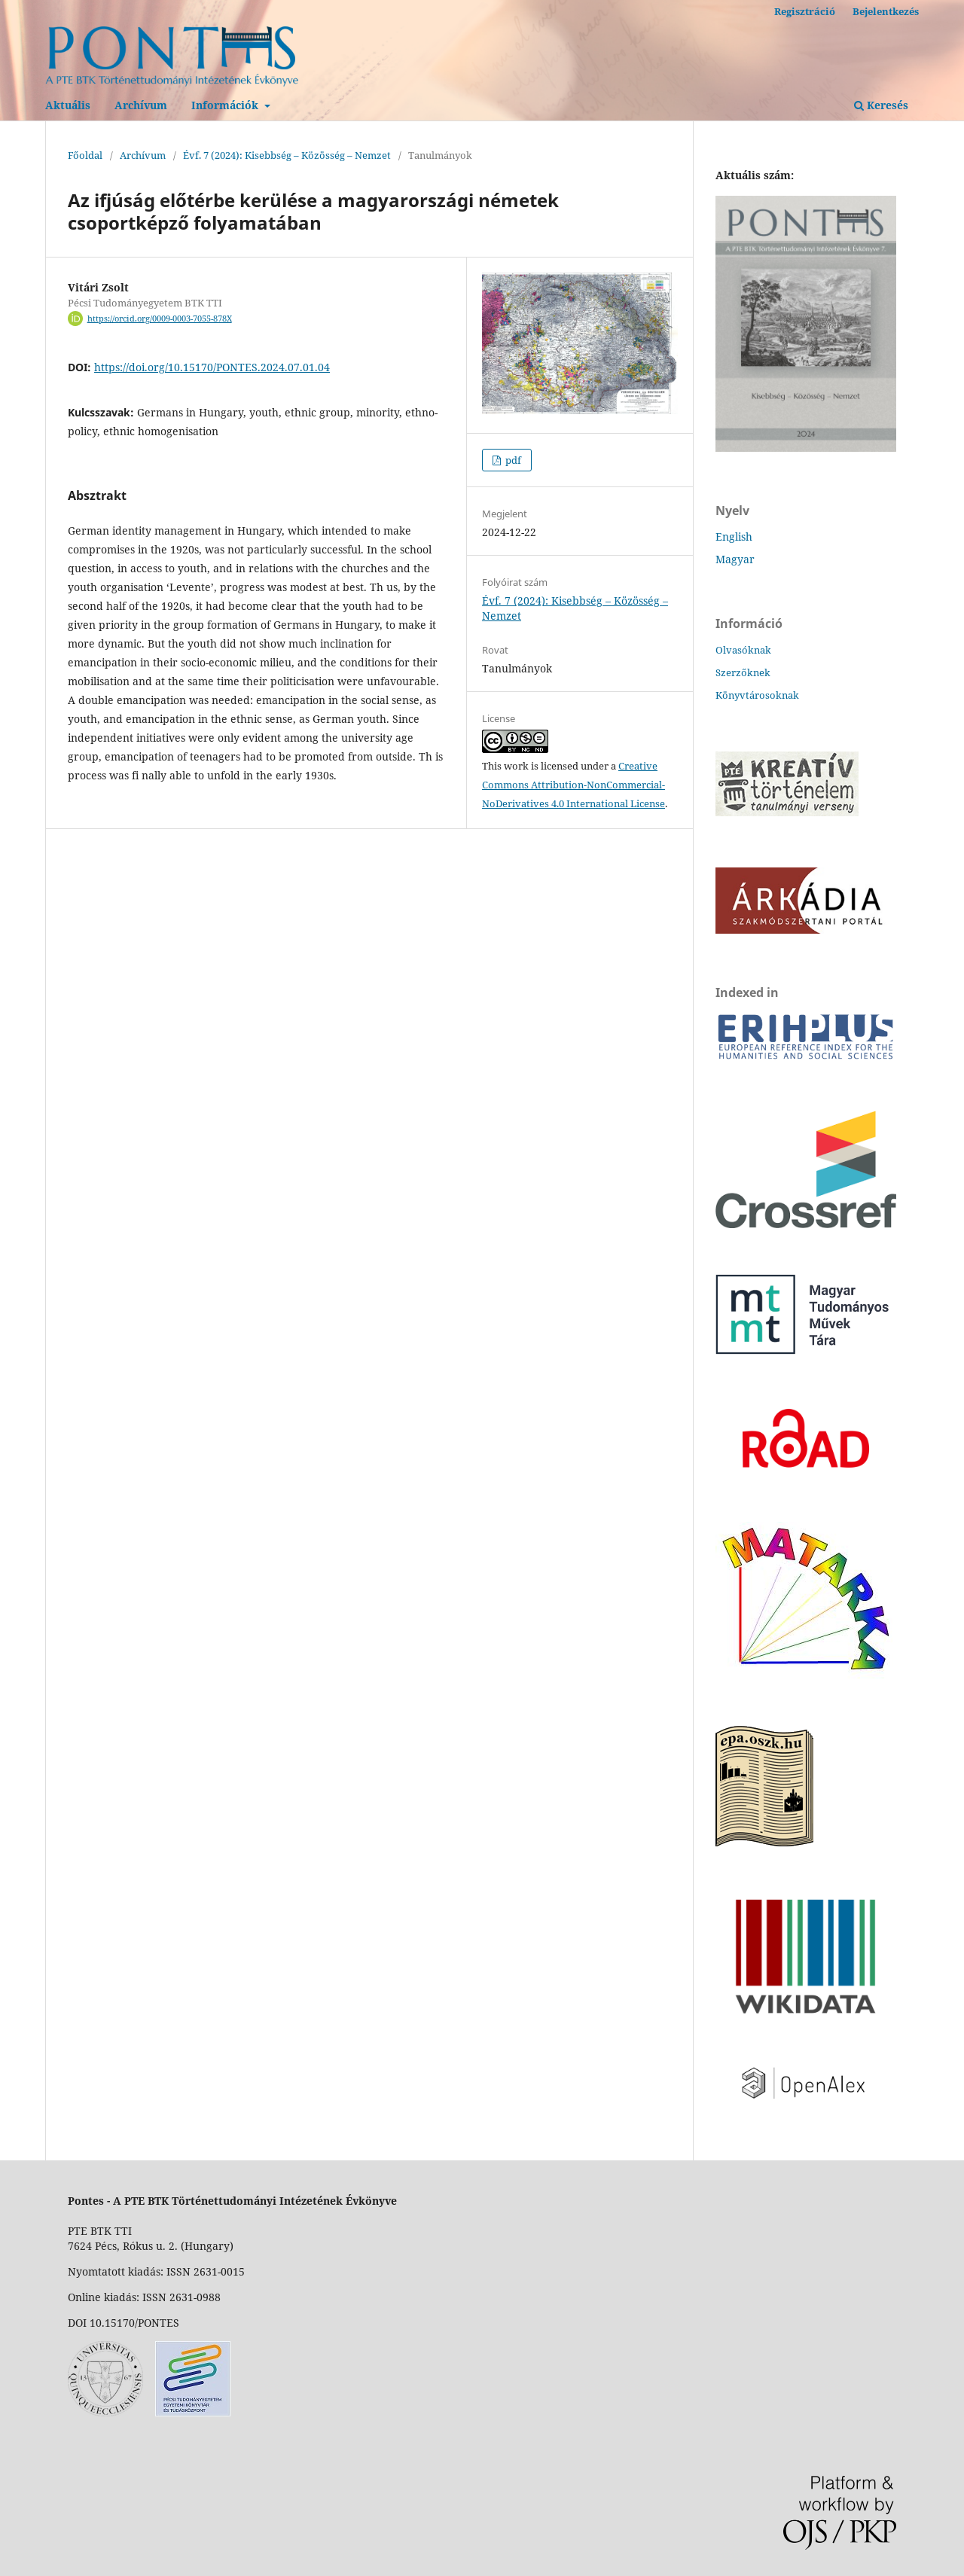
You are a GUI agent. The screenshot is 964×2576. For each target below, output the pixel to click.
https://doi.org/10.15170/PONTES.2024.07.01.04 (212, 367)
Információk (226, 105)
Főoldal (85, 155)
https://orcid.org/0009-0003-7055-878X (159, 318)
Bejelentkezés (886, 11)
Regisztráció (804, 11)
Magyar (735, 559)
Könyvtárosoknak (757, 695)
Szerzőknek (742, 672)
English (733, 536)
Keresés (881, 105)
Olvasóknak (743, 650)
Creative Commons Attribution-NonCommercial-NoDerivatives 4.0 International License (573, 784)
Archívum (140, 105)
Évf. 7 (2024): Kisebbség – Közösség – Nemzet (287, 155)
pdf (512, 460)
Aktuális (67, 105)
